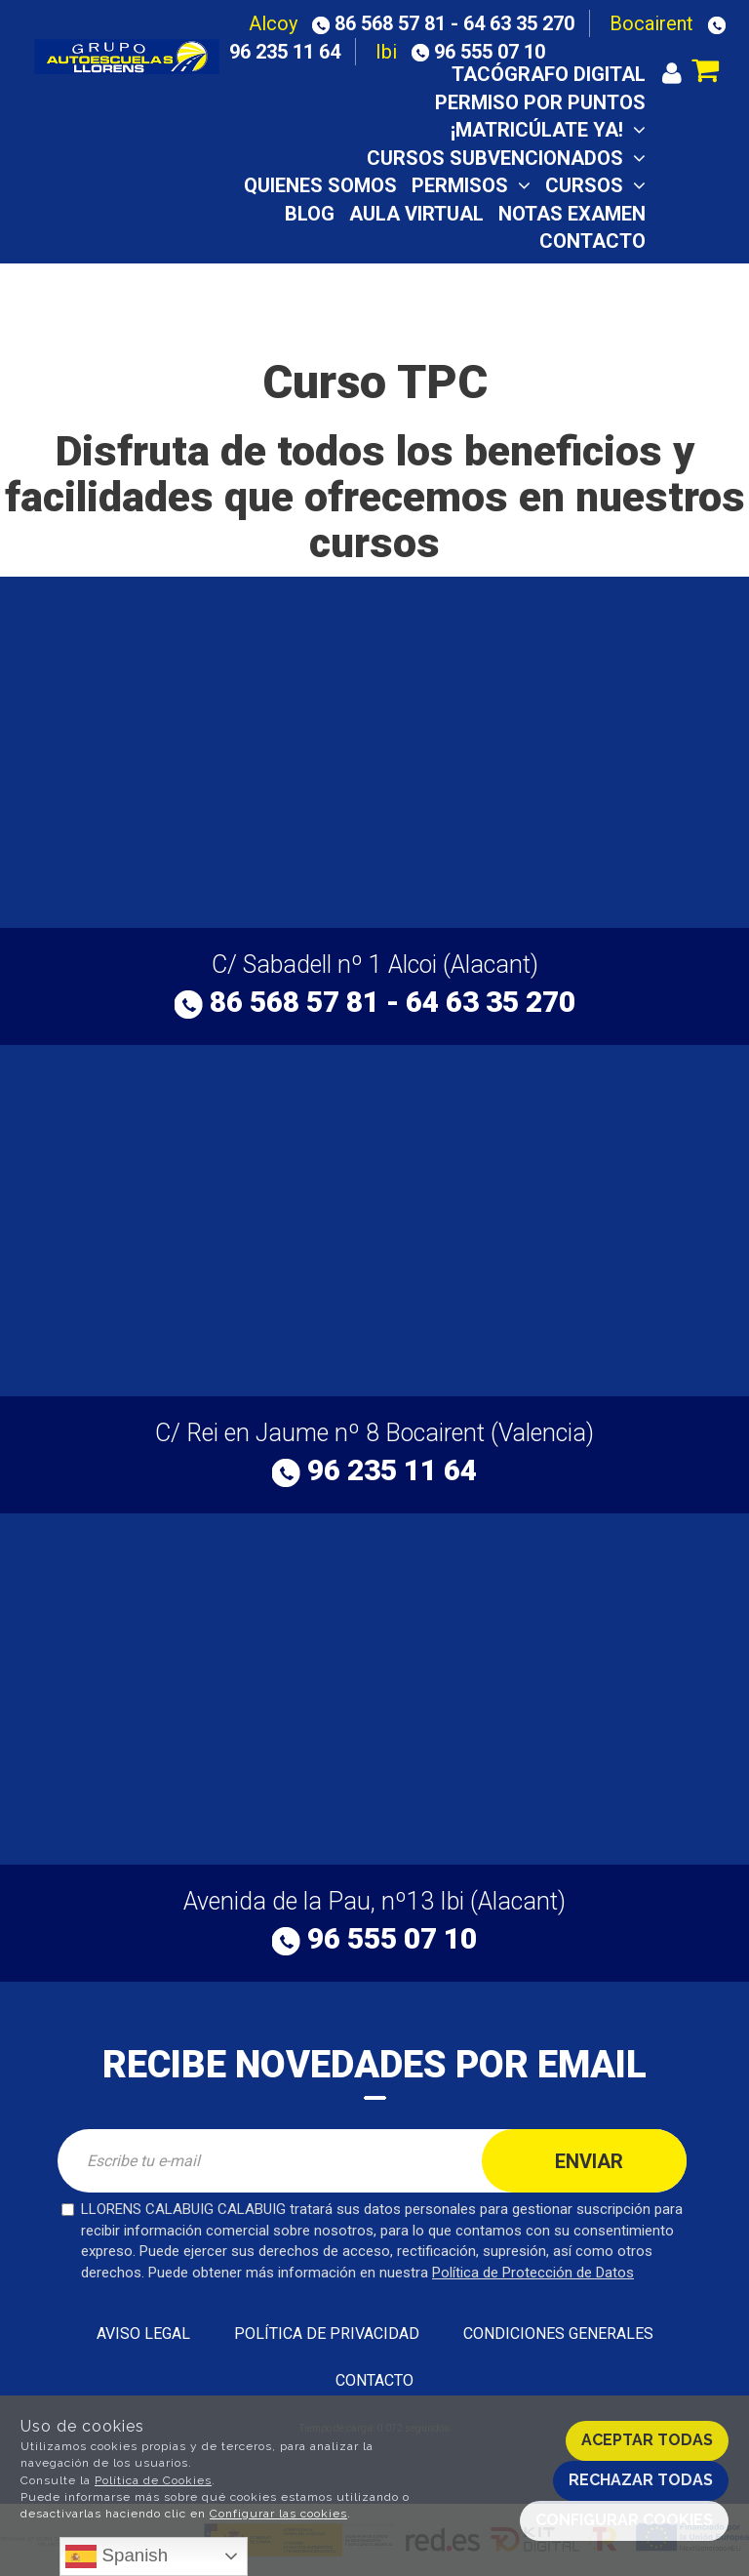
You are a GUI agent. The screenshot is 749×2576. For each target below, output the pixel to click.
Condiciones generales (558, 2333)
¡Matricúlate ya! (548, 129)
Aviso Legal (143, 2333)
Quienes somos (320, 185)
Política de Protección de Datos (533, 2272)
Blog (310, 213)
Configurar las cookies (278, 2513)
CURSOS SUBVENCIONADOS (506, 158)
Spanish (116, 2556)
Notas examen (572, 213)
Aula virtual (416, 213)
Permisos (471, 185)
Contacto (592, 241)
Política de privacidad (326, 2333)
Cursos (595, 185)
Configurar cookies (624, 2520)
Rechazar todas (641, 2480)
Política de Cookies (153, 2480)
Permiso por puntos (540, 102)
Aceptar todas (647, 2440)
